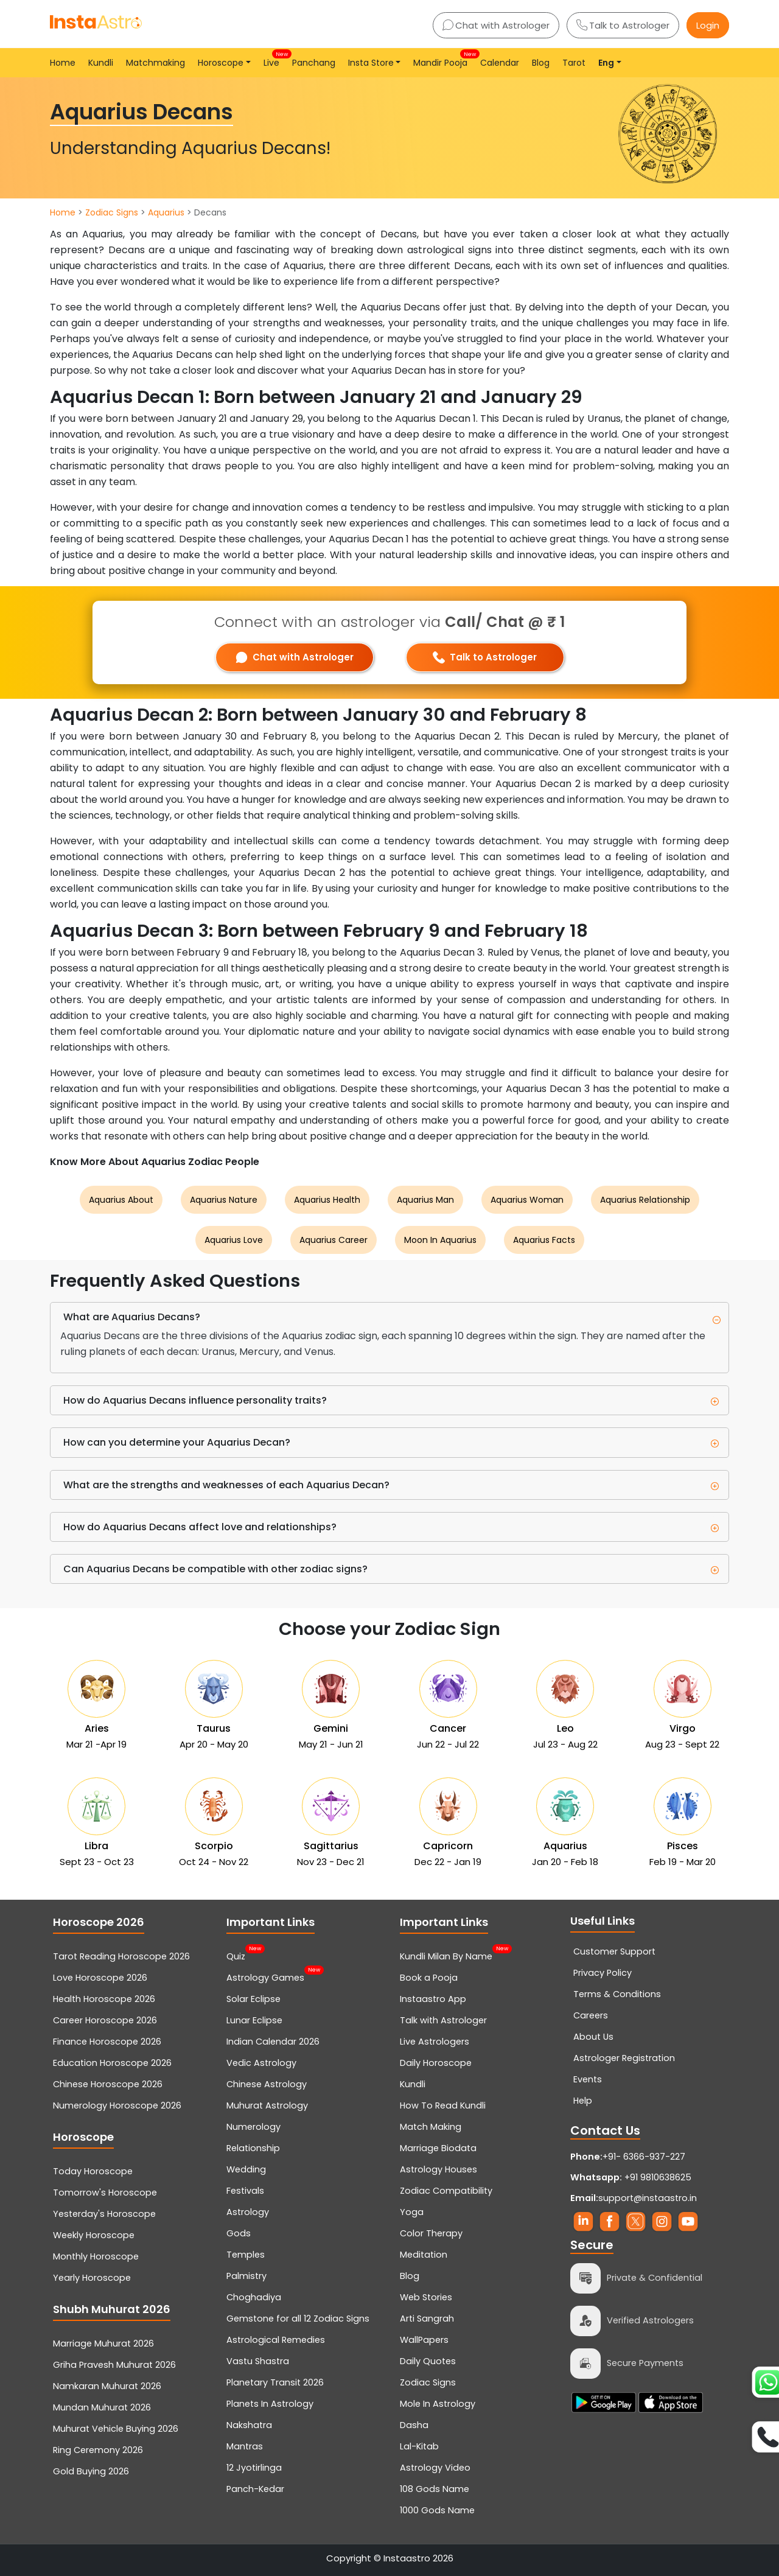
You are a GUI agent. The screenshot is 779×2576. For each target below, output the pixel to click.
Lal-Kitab (419, 2446)
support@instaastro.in (647, 2198)
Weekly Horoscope (93, 2235)
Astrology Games (265, 1976)
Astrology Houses (438, 2169)
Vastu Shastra (257, 2361)
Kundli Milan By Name (446, 1955)
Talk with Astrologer (443, 2020)
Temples (245, 2255)
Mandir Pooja (442, 59)
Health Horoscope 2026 (104, 1999)
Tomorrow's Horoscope (105, 2192)
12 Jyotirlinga (254, 2468)
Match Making (430, 2127)
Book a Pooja (429, 1978)
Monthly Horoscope (96, 2256)
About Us (593, 2037)
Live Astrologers (434, 2041)
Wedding (246, 2169)
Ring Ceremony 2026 (98, 2450)
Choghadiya (253, 2297)
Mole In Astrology (437, 2404)
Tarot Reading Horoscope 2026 (121, 1956)
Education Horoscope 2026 (112, 2063)
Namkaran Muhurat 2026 (107, 2386)
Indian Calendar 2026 (273, 2041)
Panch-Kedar (255, 2489)
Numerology (253, 2127)
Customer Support (614, 1951)
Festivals (245, 2191)
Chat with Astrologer (496, 25)
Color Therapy (431, 2233)
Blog (541, 63)
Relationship (253, 2148)
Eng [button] (606, 63)
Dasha (414, 2425)
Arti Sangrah (427, 2318)
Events (587, 2079)
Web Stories (426, 2297)
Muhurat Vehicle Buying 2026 (115, 2429)
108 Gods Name (434, 2489)
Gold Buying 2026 (91, 2471)
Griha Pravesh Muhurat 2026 (114, 2365)
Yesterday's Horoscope (104, 2214)
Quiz (235, 1955)
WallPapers (424, 2340)
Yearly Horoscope (92, 2278)
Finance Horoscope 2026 (107, 2041)
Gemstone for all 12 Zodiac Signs (297, 2318)
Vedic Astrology (261, 2063)
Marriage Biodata (438, 2148)
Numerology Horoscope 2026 (117, 2105)
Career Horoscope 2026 (105, 2020)
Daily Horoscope (436, 2063)
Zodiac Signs (111, 212)
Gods (238, 2233)
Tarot (573, 63)
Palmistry (246, 2276)
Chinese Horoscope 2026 (107, 2084)
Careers (590, 2015)
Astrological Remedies (275, 2340)
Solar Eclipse (253, 1999)
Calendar (499, 63)
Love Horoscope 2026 (100, 1978)
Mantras (244, 2446)
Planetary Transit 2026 (275, 2382)
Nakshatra (249, 2425)
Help (582, 2101)
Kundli (100, 63)
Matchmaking (155, 63)
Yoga (412, 2212)
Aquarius (166, 212)
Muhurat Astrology (267, 2105)
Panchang (313, 63)
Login (707, 25)
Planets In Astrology (269, 2404)
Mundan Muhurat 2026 (102, 2407)
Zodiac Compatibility (446, 2191)
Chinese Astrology (266, 2084)
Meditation (423, 2255)
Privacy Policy (602, 1973)
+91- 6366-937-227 (644, 2157)
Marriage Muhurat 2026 (103, 2343)
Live (274, 59)
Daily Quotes (428, 2361)
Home (62, 63)
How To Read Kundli (443, 2105)
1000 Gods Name (437, 2510)
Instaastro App (433, 1999)
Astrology (247, 2212)
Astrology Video (435, 2468)
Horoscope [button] (220, 63)
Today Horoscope (93, 2171)
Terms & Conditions (617, 1994)
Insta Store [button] (371, 63)
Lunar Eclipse (254, 2020)
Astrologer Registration (624, 2058)
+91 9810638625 (630, 2177)
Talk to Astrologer (622, 25)
